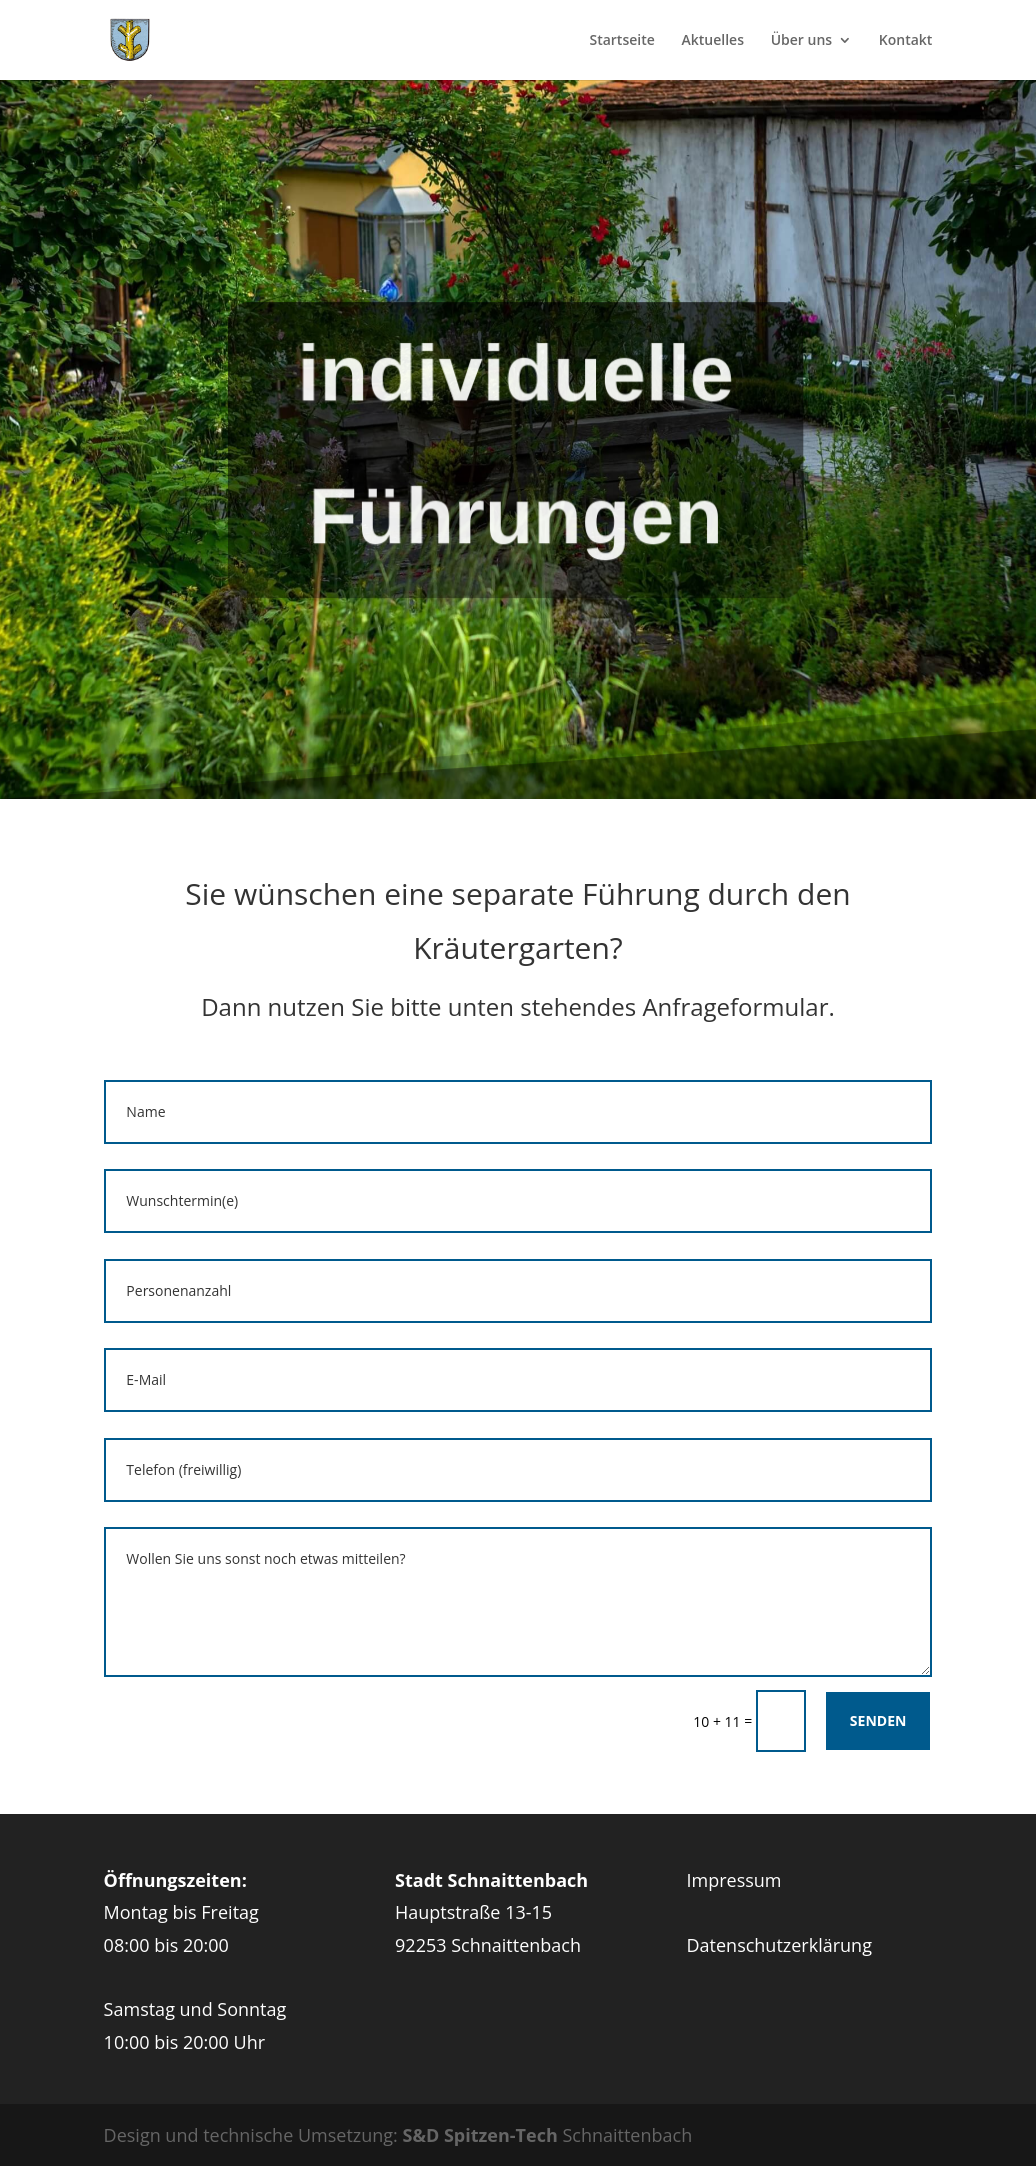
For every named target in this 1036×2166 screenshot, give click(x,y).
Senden (878, 1720)
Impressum (734, 1880)
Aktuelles (712, 41)
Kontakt (906, 41)
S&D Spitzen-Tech (480, 2135)
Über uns (801, 41)
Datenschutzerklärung (779, 1945)
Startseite (621, 41)
